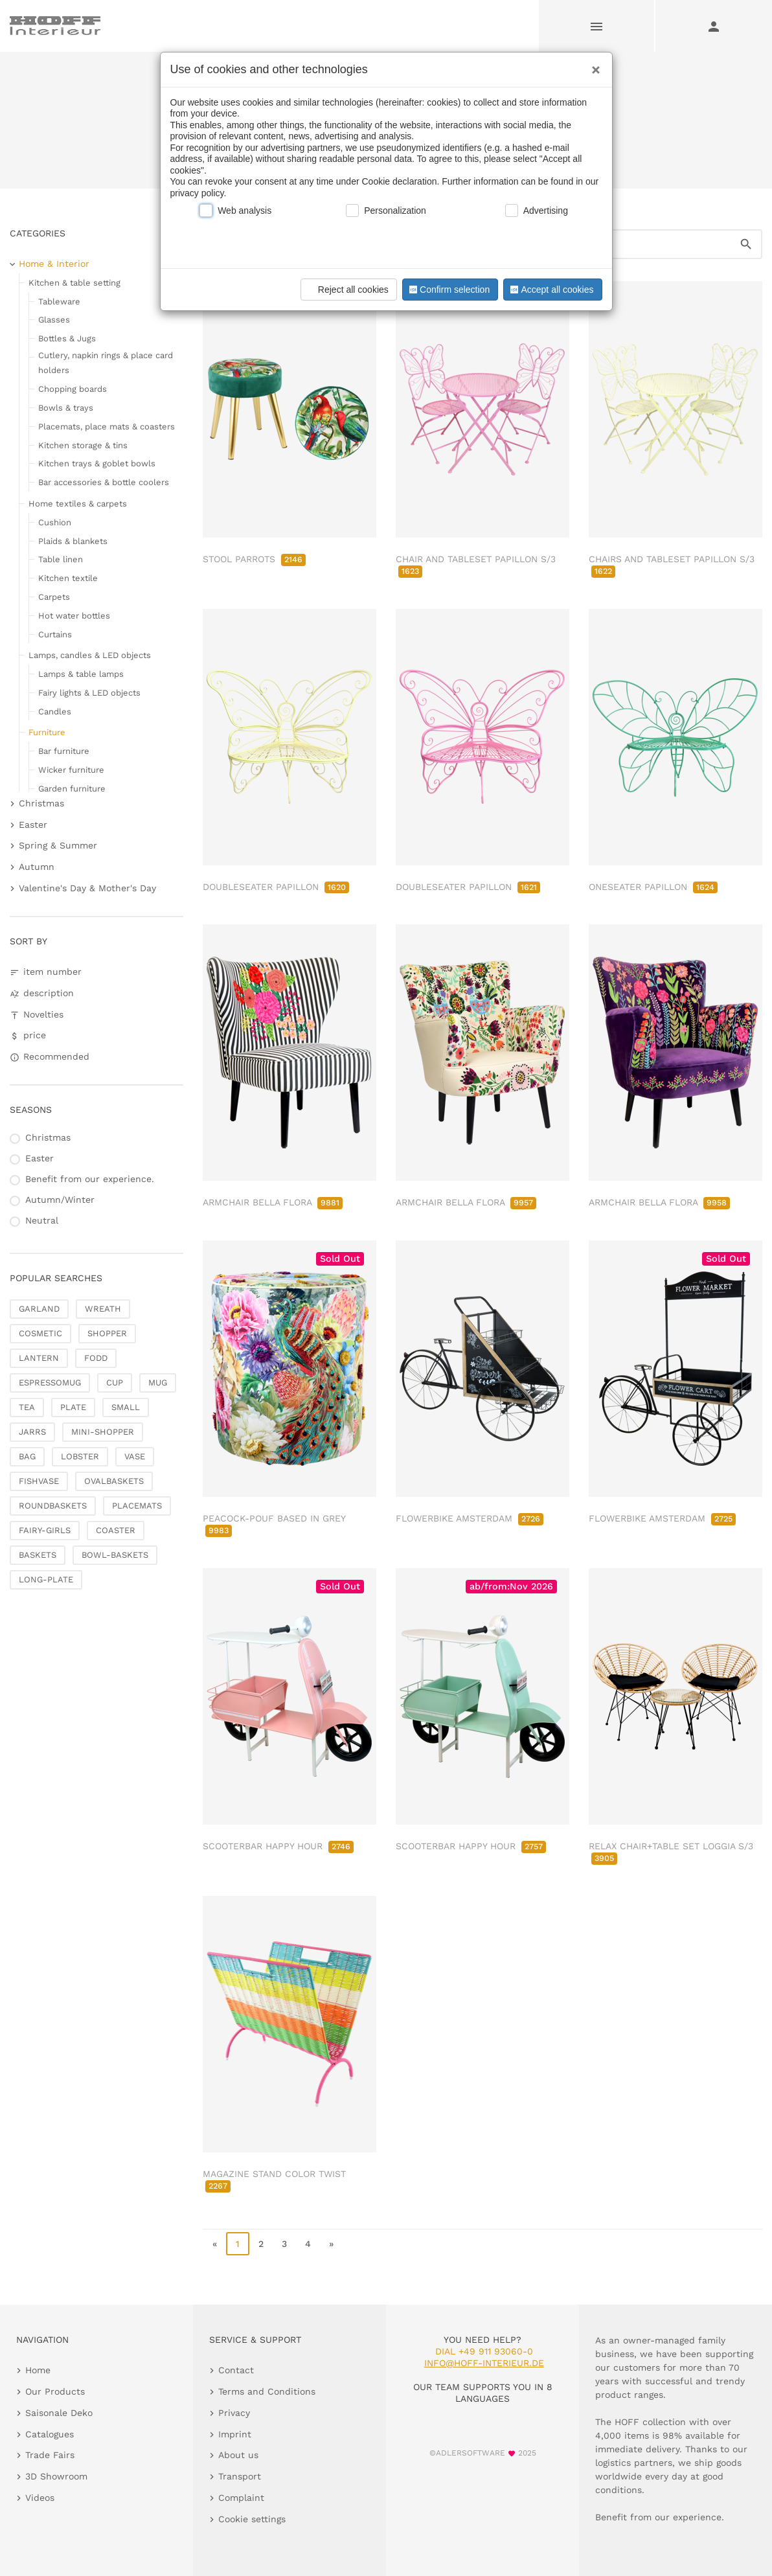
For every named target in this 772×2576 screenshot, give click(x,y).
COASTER (115, 1530)
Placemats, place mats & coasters (106, 426)
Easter (33, 824)
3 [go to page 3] (284, 2244)
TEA (27, 1407)
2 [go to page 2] (261, 2244)
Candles (54, 711)
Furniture (46, 732)
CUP (114, 1382)
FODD (96, 1358)
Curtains (55, 634)
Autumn (36, 866)
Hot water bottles (74, 616)
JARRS (32, 1432)
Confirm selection (448, 289)
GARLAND (39, 1309)
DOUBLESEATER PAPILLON (276, 887)
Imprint (234, 2434)
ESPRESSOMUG (50, 1382)
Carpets (54, 597)
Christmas (41, 803)
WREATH (103, 1309)
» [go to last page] (331, 2244)
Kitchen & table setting (74, 283)
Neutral (41, 1220)
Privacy (234, 2413)
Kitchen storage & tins (83, 445)
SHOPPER (107, 1333)
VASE (134, 1456)
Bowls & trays (65, 408)
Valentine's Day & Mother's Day (87, 888)
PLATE (73, 1407)
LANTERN (39, 1358)
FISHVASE (39, 1481)
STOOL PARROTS (254, 559)
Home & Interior (54, 263)
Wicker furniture (71, 770)
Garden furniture (72, 788)
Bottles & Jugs (67, 338)
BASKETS (37, 1555)
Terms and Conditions (266, 2391)
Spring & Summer (58, 845)
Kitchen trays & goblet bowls (96, 463)
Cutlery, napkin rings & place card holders (105, 362)
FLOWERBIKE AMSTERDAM (469, 1518)
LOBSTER (80, 1456)
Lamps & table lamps (81, 674)
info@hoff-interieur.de (484, 2363)
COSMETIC (40, 1333)
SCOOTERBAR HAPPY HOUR (278, 1846)
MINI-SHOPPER (102, 1432)
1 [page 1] (238, 2244)
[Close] (592, 65)
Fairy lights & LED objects (89, 693)
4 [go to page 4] (308, 2244)
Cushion (54, 522)
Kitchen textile (68, 578)
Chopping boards (72, 389)
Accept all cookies (550, 289)
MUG (157, 1382)
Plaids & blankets (73, 541)
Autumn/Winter (60, 1199)
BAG (27, 1456)
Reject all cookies (347, 289)
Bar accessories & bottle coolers (103, 482)
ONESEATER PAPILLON (653, 887)
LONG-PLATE (46, 1579)
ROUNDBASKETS (53, 1505)
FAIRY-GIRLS (45, 1530)
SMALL (125, 1407)
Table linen (60, 559)
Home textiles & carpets (77, 503)
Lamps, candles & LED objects (89, 655)
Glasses (54, 320)
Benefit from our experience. (89, 1179)
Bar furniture (63, 751)
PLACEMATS (137, 1505)
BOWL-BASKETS (115, 1555)
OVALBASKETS (114, 1481)
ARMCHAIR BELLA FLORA (273, 1202)
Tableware (59, 301)
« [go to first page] (214, 2244)
